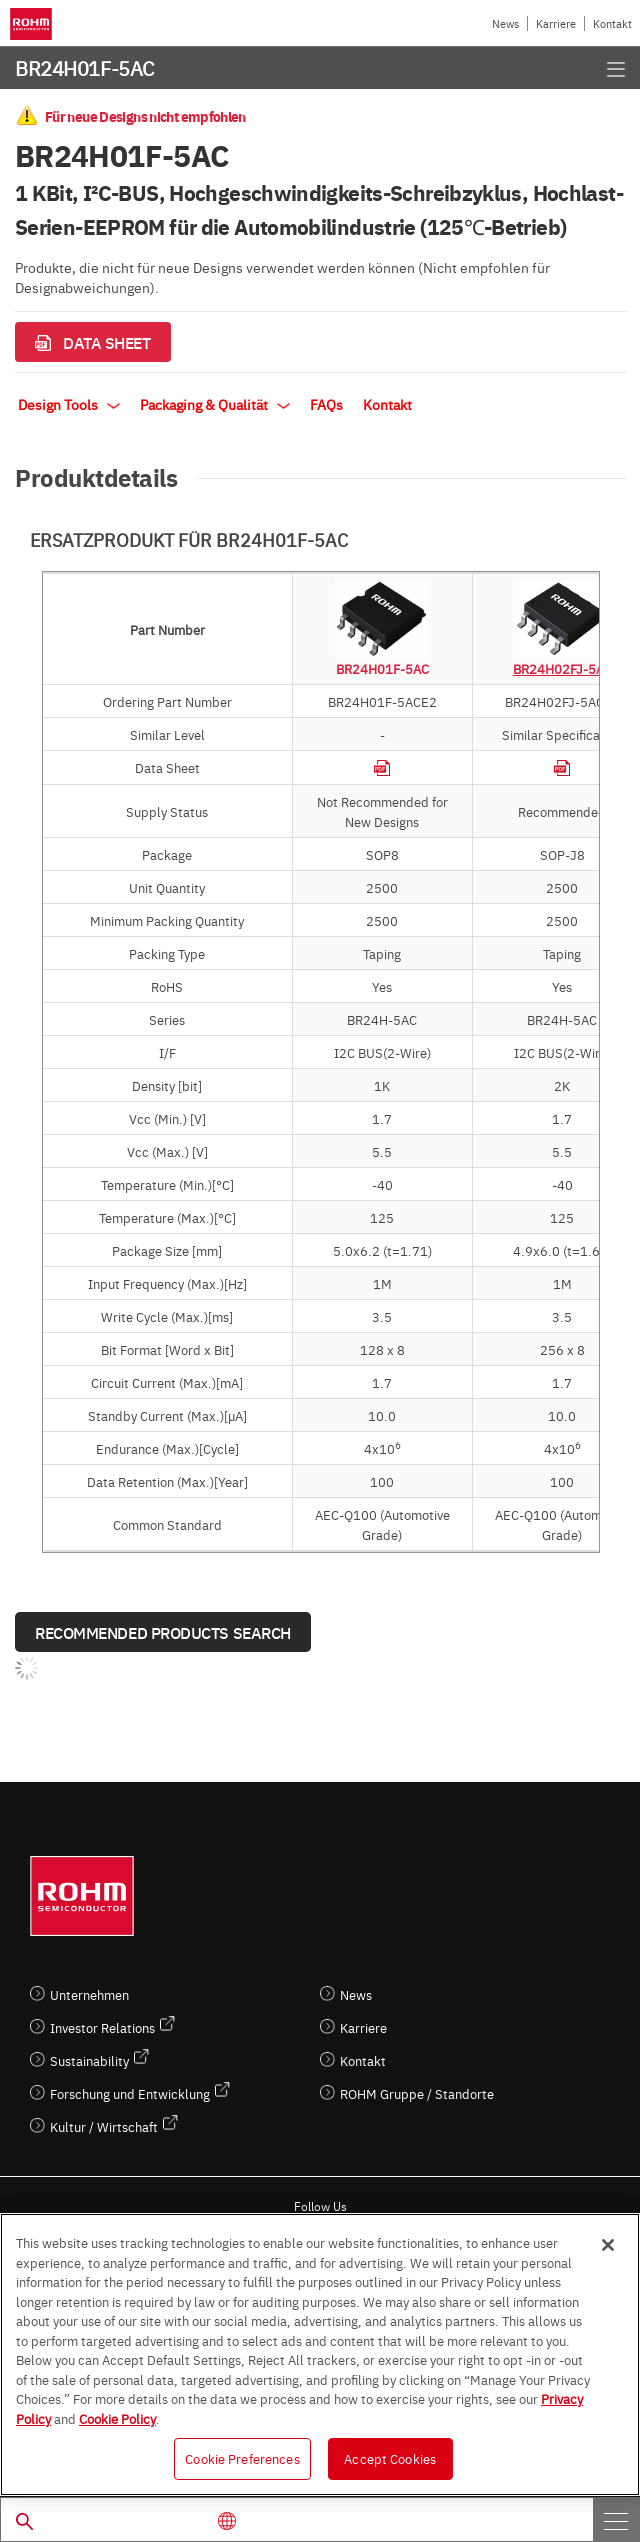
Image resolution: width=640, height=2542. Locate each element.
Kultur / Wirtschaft (104, 2126)
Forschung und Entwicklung (130, 2093)
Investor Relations (102, 2027)
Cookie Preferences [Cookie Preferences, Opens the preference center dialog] (242, 2458)
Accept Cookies (390, 2458)
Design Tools (69, 404)
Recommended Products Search (163, 1632)
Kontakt (612, 23)
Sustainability (89, 2060)
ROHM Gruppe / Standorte (417, 2093)
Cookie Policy (117, 2418)
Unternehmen (89, 1994)
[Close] (608, 2245)
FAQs (326, 404)
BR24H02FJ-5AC (562, 668)
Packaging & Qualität (215, 404)
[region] (320, 2354)
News (505, 23)
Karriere (556, 23)
